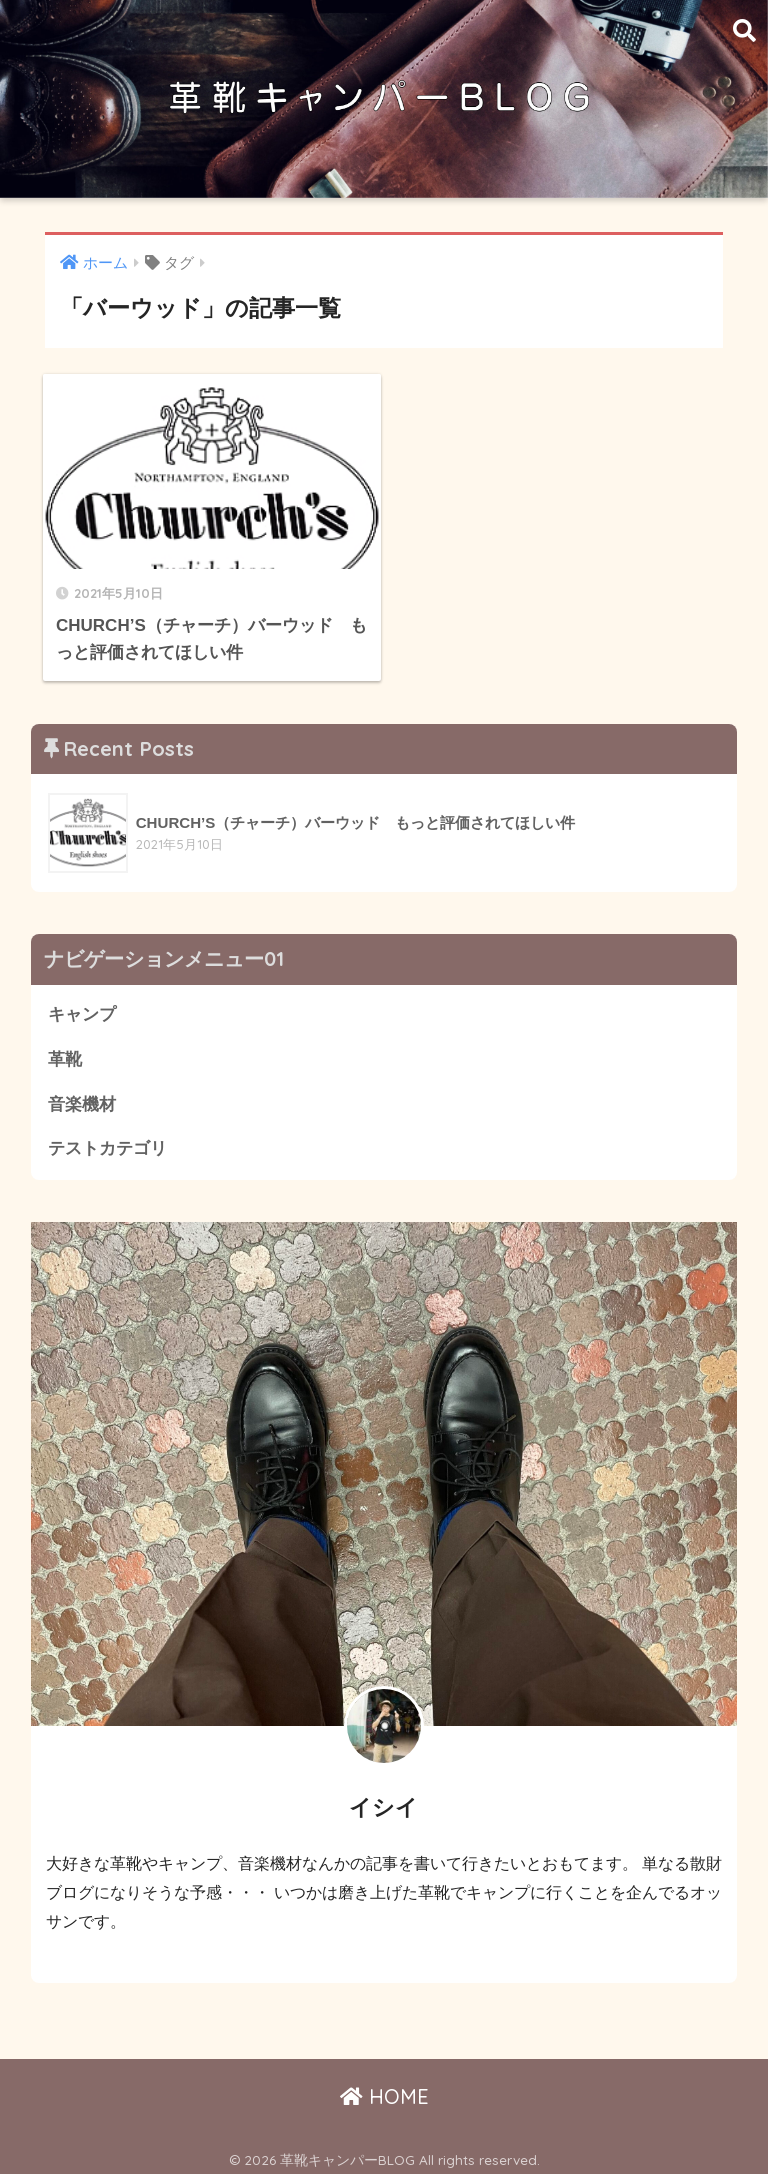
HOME (384, 2088)
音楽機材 (82, 1096)
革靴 (65, 1051)
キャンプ (82, 1007)
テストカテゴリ (107, 1141)
